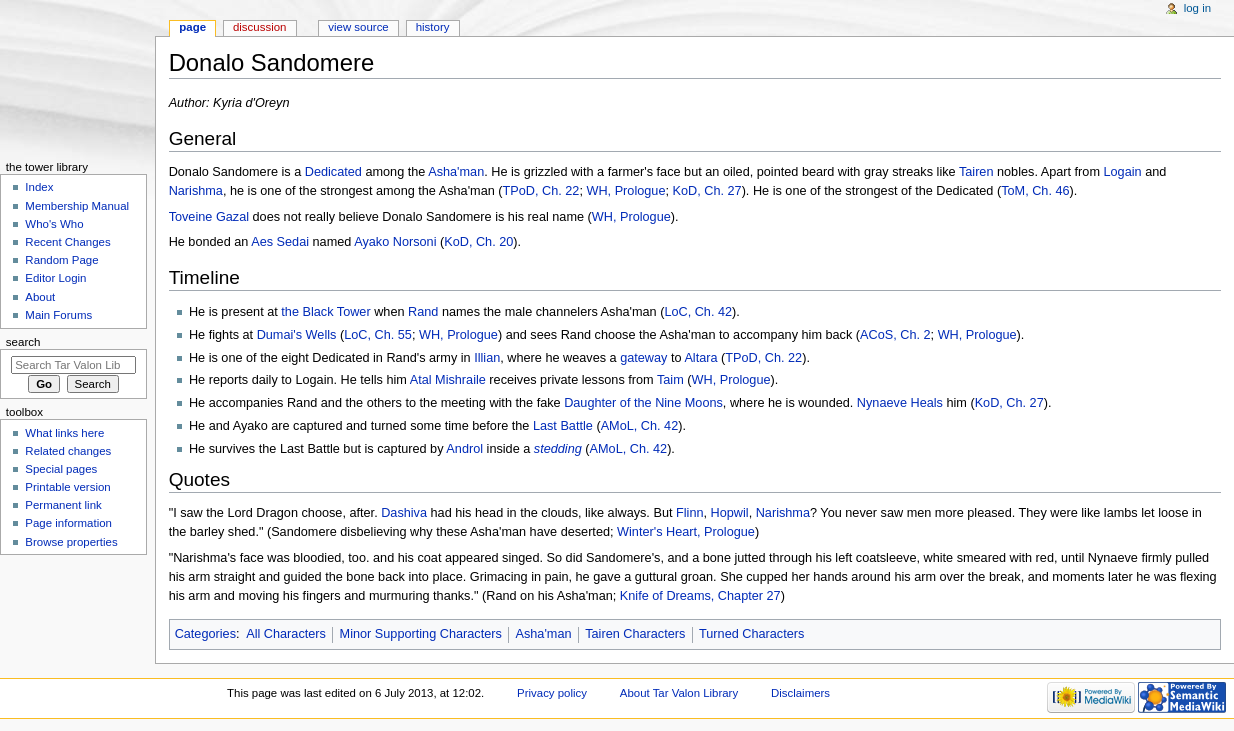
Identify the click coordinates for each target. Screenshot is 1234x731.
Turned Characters (751, 634)
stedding (558, 449)
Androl (464, 449)
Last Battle (563, 426)
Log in (1197, 8)
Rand (423, 312)
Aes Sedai (280, 242)
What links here (64, 433)
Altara (700, 358)
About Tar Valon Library (679, 693)
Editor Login (55, 278)
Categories (205, 634)
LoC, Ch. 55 (378, 335)
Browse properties (71, 542)
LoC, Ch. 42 (698, 312)
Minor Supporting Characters (421, 634)
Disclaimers (800, 693)
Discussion (259, 27)
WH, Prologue (625, 191)
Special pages (61, 469)
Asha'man (456, 172)
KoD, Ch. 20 (478, 242)
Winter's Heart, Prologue (686, 532)
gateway (643, 358)
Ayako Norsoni (395, 242)
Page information (68, 523)
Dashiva (404, 513)
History (433, 27)
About (40, 297)
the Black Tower (325, 312)
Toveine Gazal (209, 217)
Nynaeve (882, 403)
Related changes (68, 451)
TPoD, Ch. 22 (541, 191)
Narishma (196, 191)
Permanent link (63, 505)
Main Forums (58, 315)
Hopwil (730, 513)
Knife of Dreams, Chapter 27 (700, 596)
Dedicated (333, 172)
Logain (1123, 172)
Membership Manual (77, 206)
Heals (926, 403)
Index (39, 187)
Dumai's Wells (297, 335)
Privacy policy (552, 693)
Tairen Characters (635, 634)
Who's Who (54, 224)
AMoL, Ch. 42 (640, 426)
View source (358, 27)
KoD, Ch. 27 (707, 191)
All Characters (286, 634)
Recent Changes (67, 242)
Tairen (976, 172)
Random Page (61, 260)
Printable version (67, 487)
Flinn (690, 513)
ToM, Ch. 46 (1035, 191)
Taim (670, 380)
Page (192, 27)
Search (23, 342)
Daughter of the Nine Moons (643, 403)
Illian (487, 358)
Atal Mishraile (448, 380)
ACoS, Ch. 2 (895, 335)
